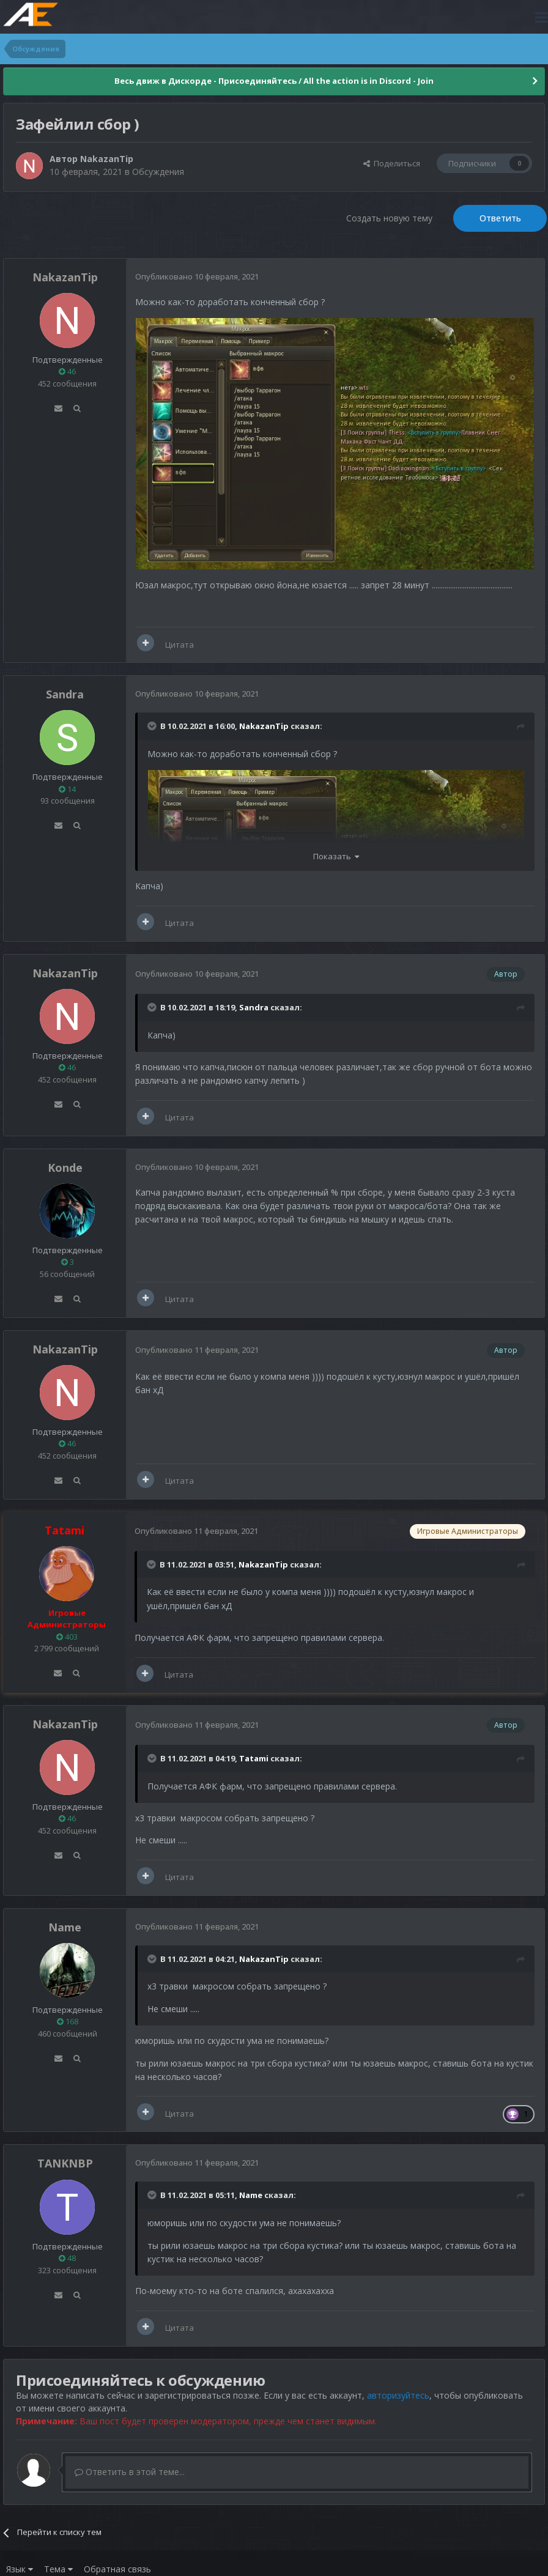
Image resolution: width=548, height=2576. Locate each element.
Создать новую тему (389, 218)
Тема (58, 2569)
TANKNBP (65, 2163)
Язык (19, 2569)
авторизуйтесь (398, 2395)
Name (64, 1927)
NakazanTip (106, 159)
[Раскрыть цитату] (152, 726)
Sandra (65, 694)
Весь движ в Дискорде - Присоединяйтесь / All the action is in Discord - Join (274, 80)
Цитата (179, 644)
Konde (65, 1167)
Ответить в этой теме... (130, 2472)
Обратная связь (117, 2569)
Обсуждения (158, 171)
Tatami (253, 1758)
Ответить (500, 218)
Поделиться (391, 163)
